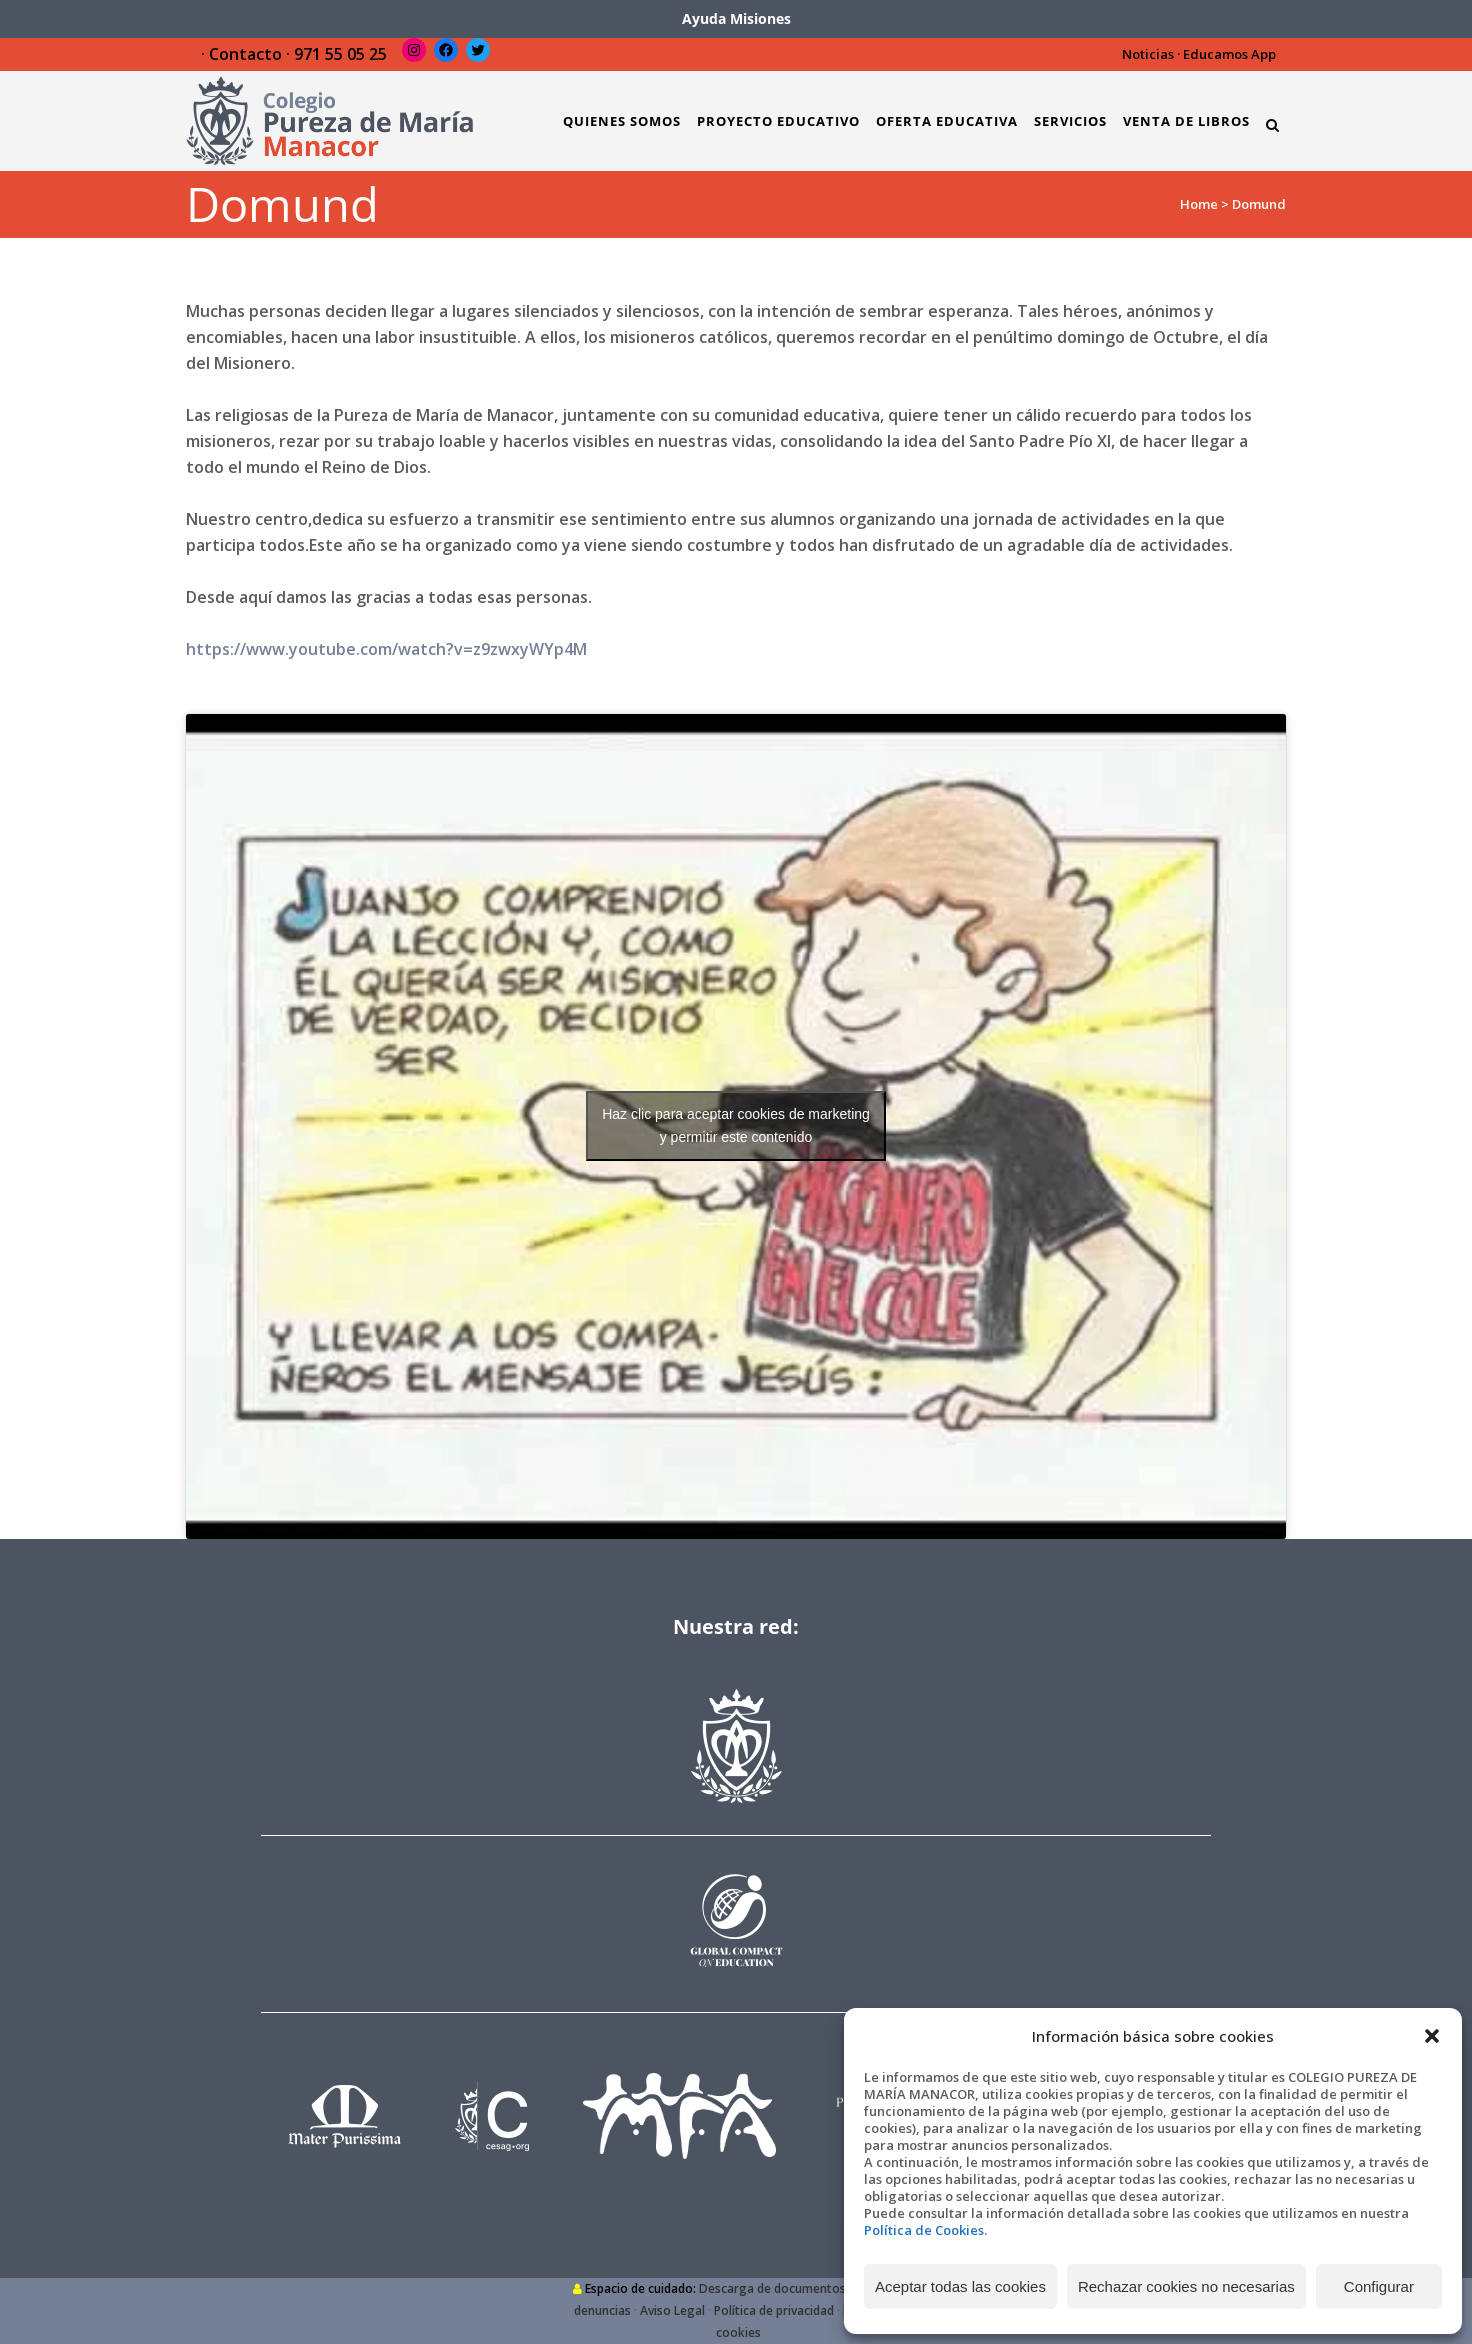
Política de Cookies (924, 2230)
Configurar (1379, 2286)
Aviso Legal (672, 2310)
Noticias (1148, 54)
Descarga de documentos (772, 2288)
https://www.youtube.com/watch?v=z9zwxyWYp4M (386, 649)
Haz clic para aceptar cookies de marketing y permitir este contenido (736, 1125)
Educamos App (1229, 54)
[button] (1432, 2036)
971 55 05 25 (340, 54)
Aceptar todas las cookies (960, 2286)
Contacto (245, 54)
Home (1199, 204)
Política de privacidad (774, 2310)
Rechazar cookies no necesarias (1186, 2286)
